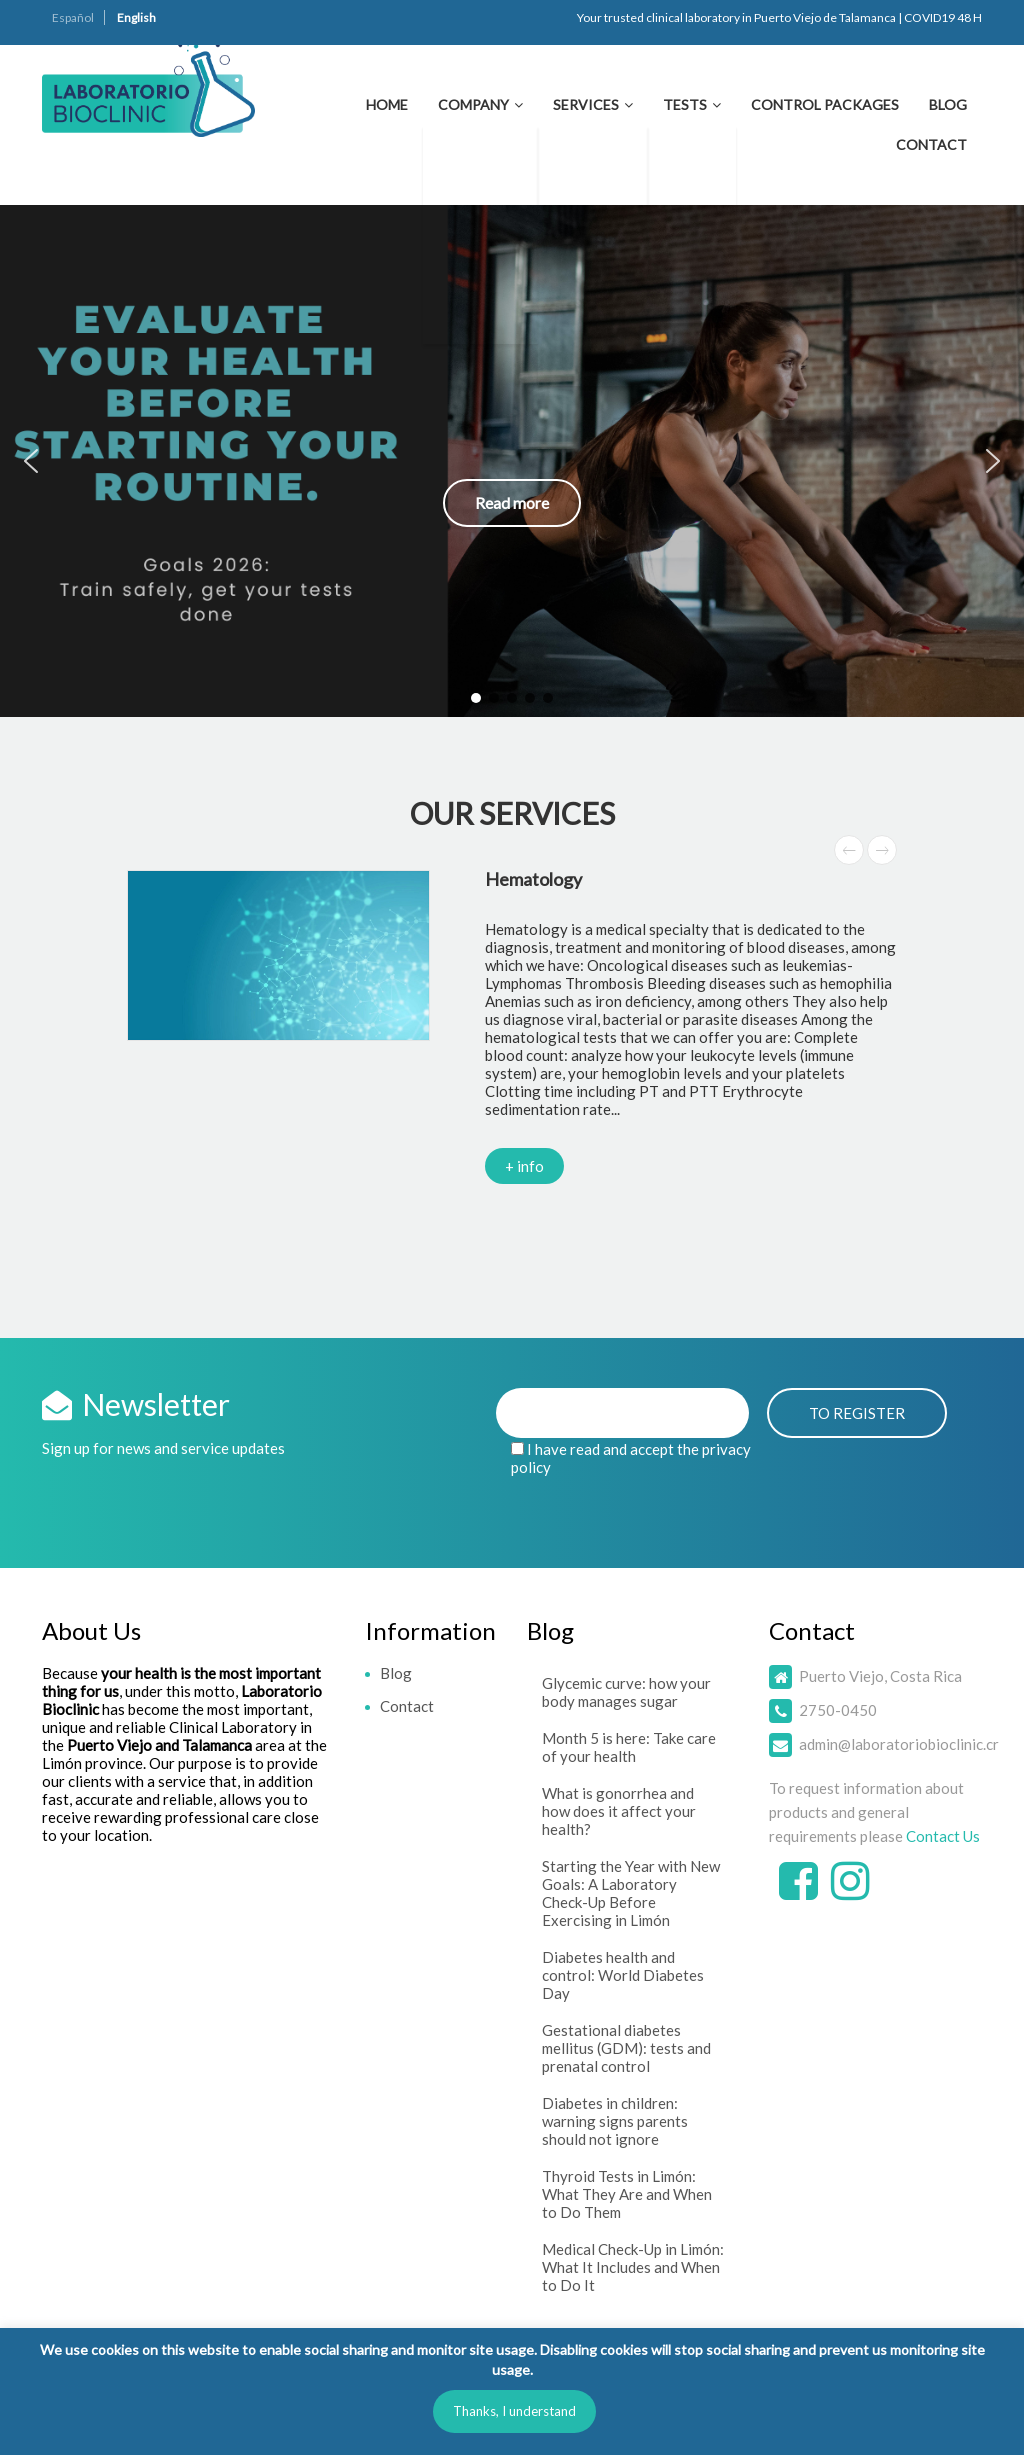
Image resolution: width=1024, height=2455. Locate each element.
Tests (685, 104)
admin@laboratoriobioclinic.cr (899, 1744)
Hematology (533, 879)
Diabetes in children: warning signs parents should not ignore (615, 2121)
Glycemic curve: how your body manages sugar (626, 1692)
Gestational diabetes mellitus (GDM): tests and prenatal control (626, 2048)
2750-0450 (838, 1710)
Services (586, 104)
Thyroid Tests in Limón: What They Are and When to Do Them (627, 2194)
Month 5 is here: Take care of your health (629, 1747)
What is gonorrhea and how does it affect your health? (619, 1811)
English (136, 17)
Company (473, 104)
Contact (931, 144)
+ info (524, 1166)
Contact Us (943, 1836)
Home (387, 104)
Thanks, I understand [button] (514, 2411)
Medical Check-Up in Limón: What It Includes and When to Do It (633, 2267)
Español (73, 17)
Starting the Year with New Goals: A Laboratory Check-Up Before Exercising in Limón (631, 1893)
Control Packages (825, 104)
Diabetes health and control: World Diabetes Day (623, 1975)
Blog (948, 104)
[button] (512, 461)
